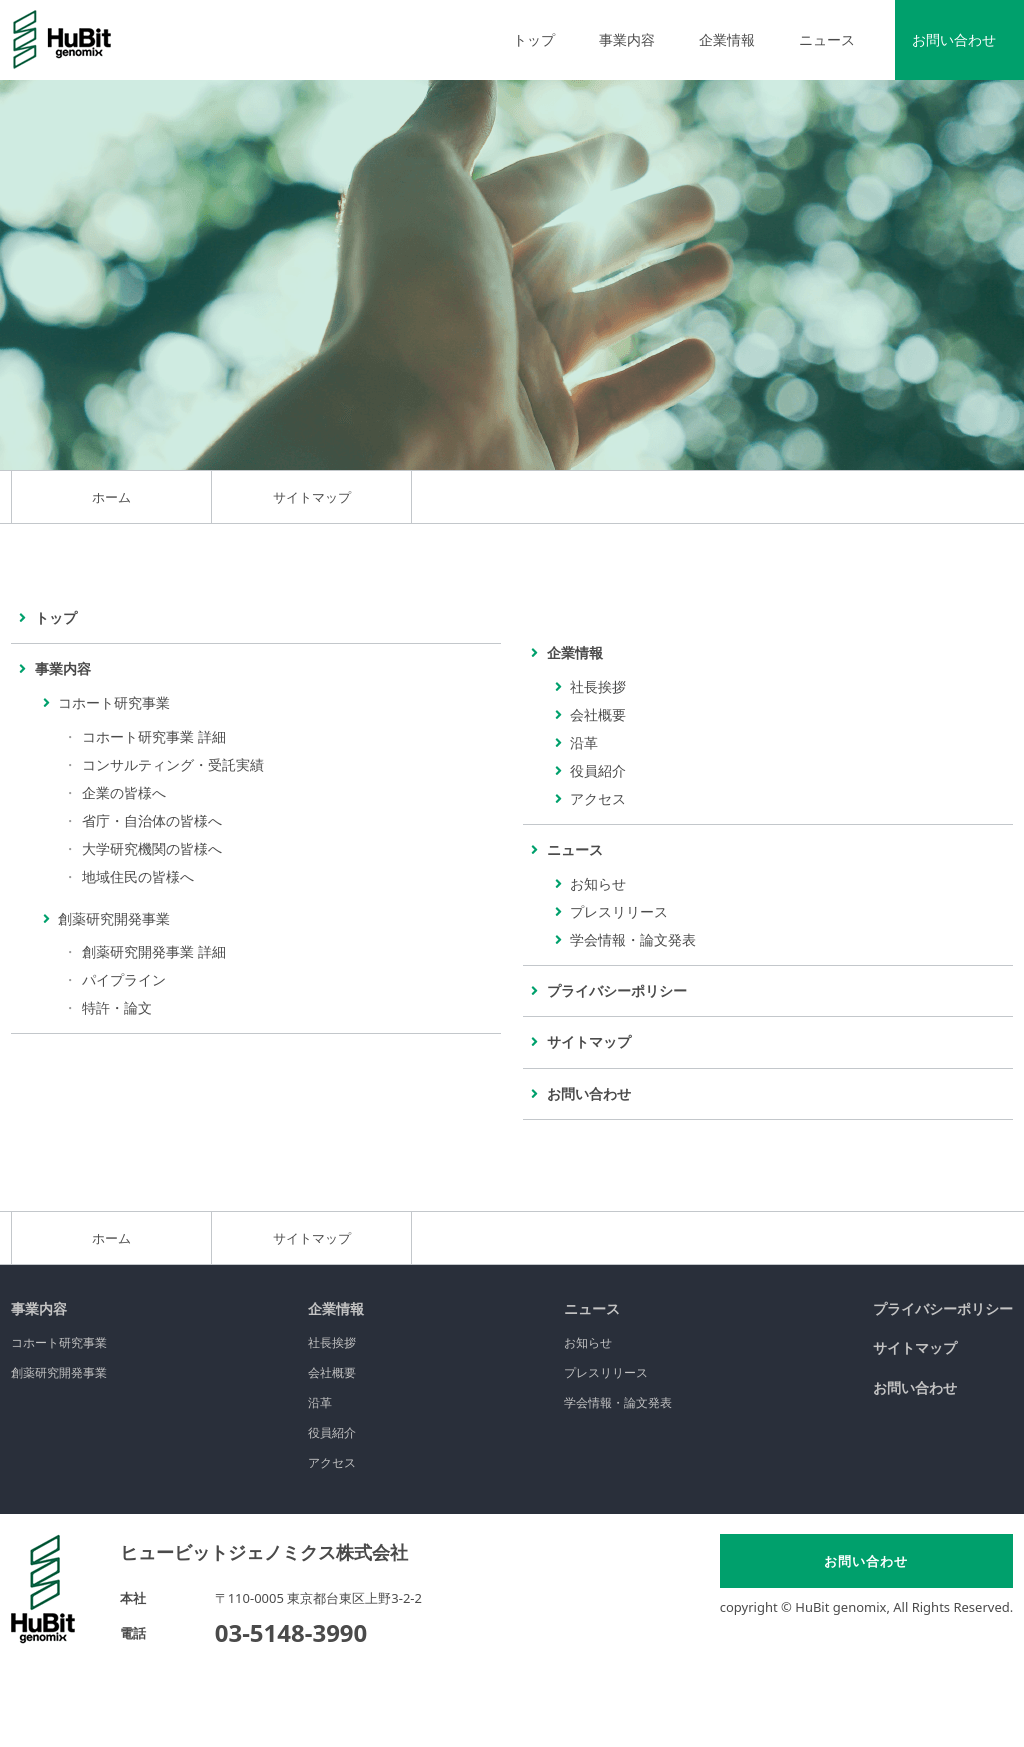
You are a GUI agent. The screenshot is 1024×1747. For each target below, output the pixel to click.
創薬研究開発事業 (59, 1372)
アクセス (598, 798)
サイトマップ (915, 1347)
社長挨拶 (598, 686)
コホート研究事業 (59, 1342)
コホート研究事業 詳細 (154, 736)
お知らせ (598, 883)
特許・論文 (117, 1007)
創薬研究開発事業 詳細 (154, 951)
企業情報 (336, 1308)
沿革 (584, 742)
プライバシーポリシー (943, 1308)
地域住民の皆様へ (138, 876)
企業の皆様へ (124, 792)
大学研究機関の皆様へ (152, 848)
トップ (534, 39)
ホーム (111, 497)
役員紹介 (598, 770)
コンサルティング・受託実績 (173, 764)
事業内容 (39, 1308)
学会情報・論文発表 (633, 939)
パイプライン (124, 979)
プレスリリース (619, 911)
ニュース (592, 1308)
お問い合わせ (954, 39)
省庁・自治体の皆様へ (152, 820)
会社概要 (598, 714)
